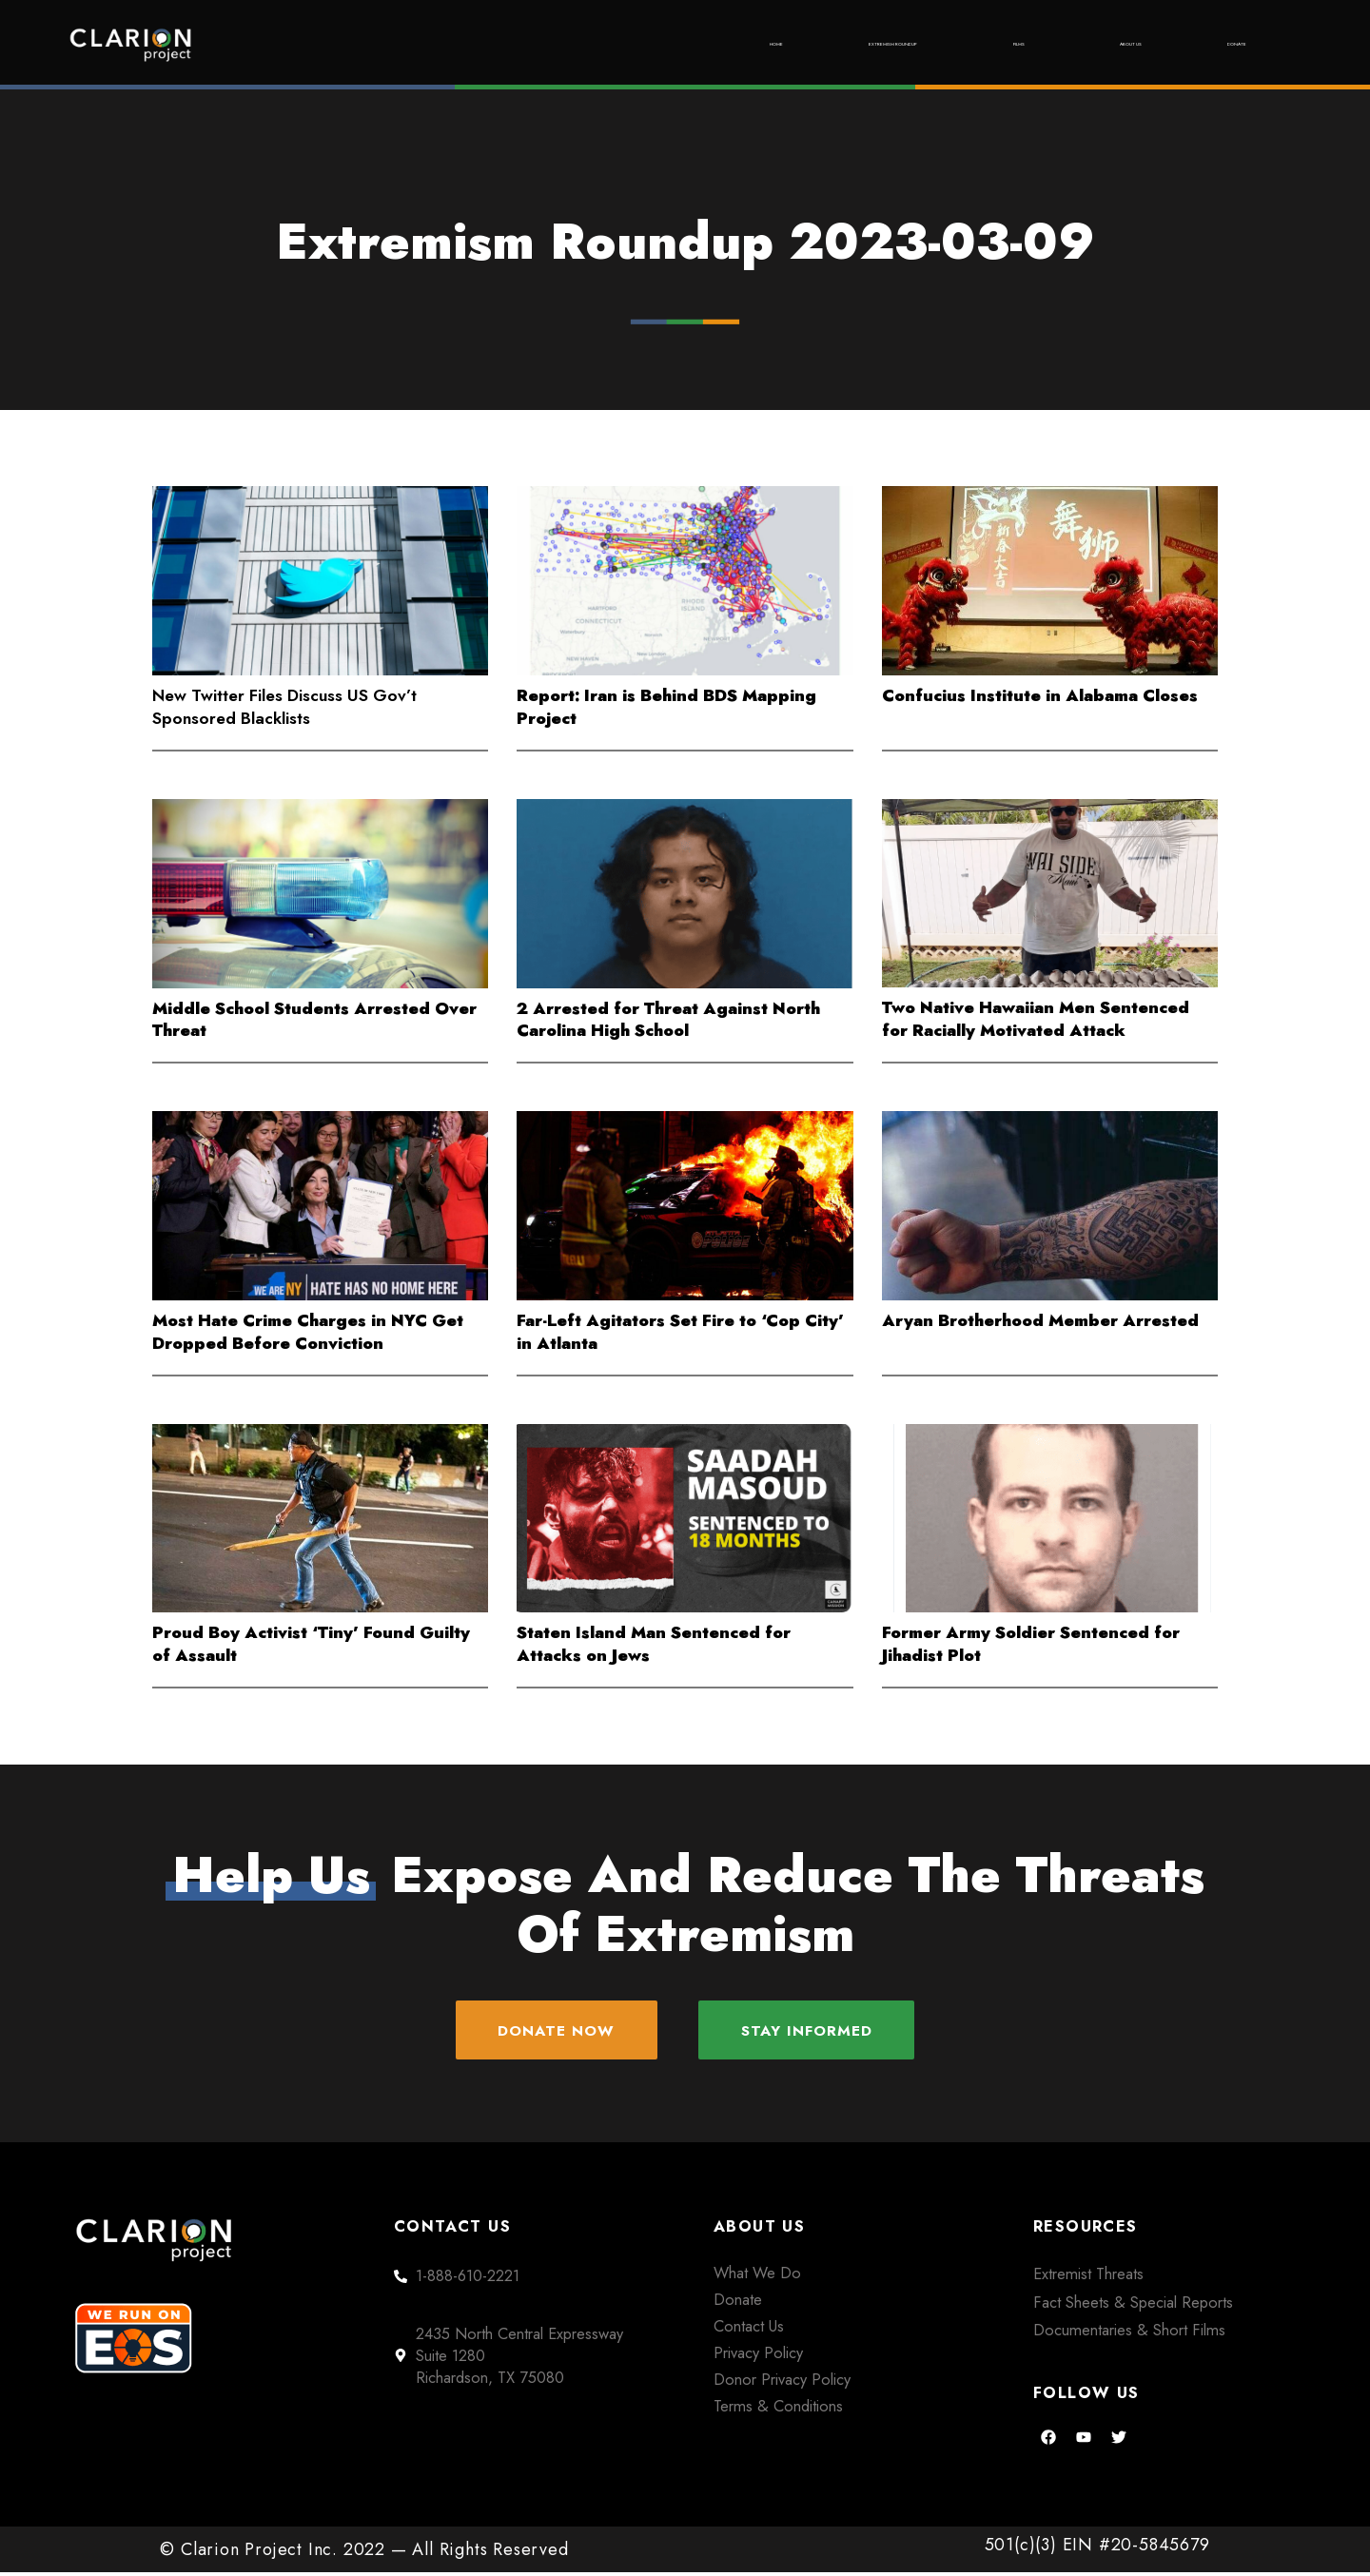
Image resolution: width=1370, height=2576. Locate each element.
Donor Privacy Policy (782, 2382)
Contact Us (749, 2328)
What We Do (757, 2275)
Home (558, 44)
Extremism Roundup (742, 44)
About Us (1070, 44)
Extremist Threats (1088, 2276)
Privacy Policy (758, 2355)
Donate (1217, 44)
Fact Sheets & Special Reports (1133, 2304)
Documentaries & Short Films (1129, 2333)
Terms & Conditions (778, 2408)
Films (928, 44)
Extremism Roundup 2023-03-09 (685, 241)
